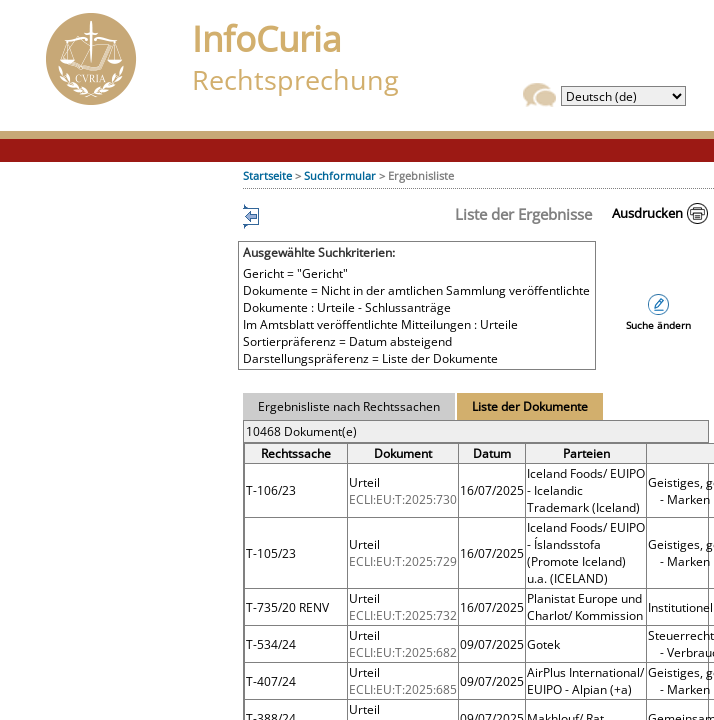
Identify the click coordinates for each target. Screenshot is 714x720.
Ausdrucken (647, 213)
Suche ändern (658, 325)
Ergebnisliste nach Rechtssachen (349, 406)
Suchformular (340, 175)
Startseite (267, 175)
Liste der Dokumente (530, 406)
